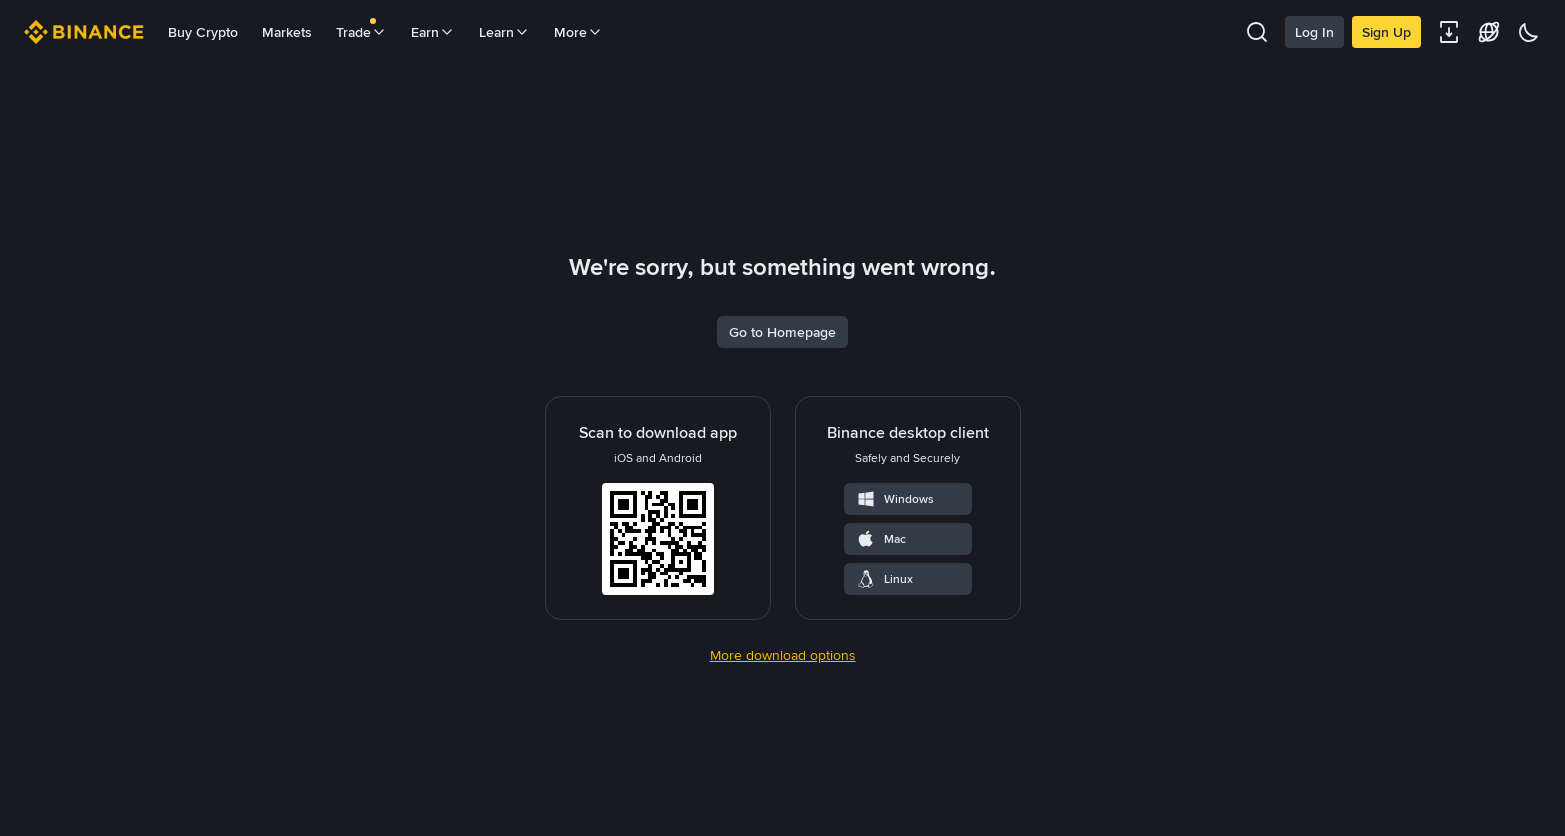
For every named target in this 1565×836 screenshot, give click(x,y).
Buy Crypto (203, 32)
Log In (1314, 32)
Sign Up (1386, 32)
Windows (895, 629)
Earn (433, 32)
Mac (881, 669)
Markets (287, 32)
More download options (783, 785)
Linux (884, 709)
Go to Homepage (782, 462)
